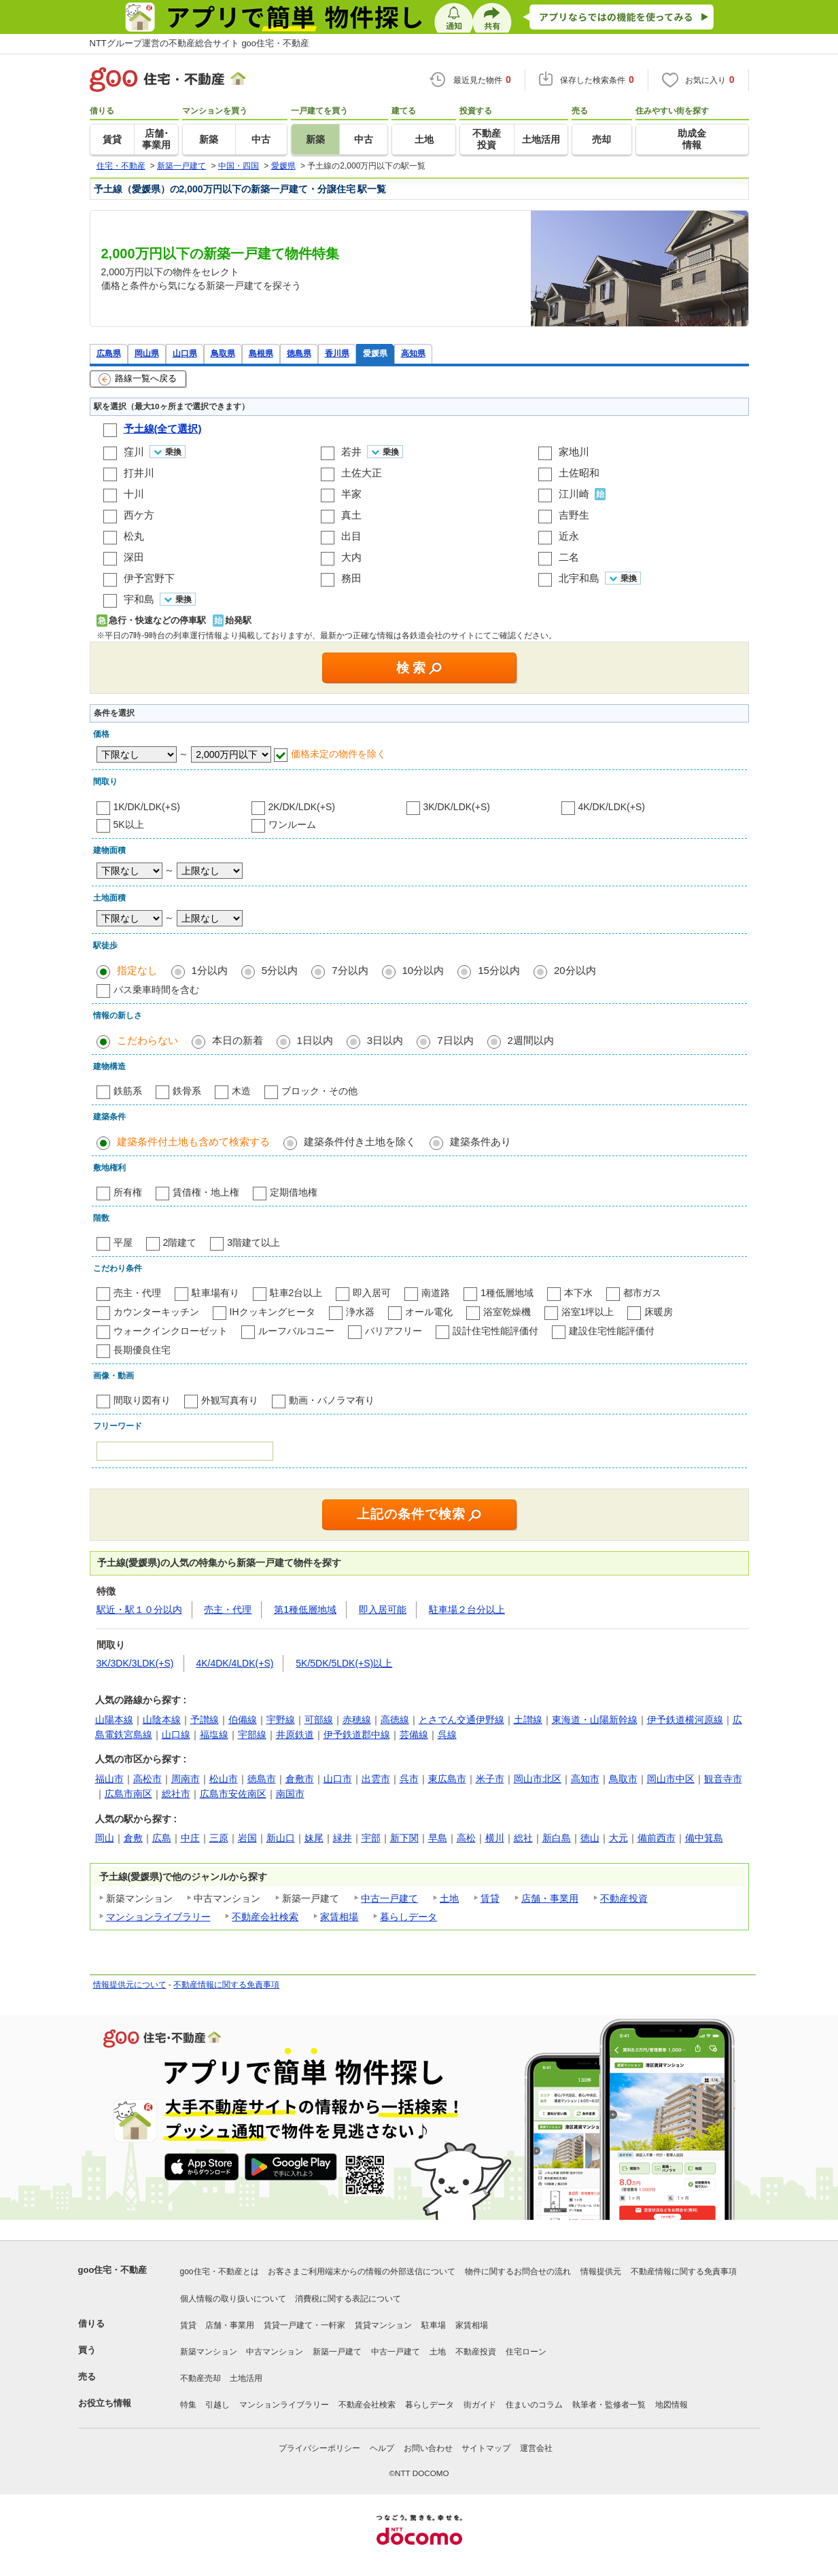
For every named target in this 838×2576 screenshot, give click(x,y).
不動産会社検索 (265, 1916)
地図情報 (671, 2404)
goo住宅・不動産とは (219, 2271)
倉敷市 (299, 1778)
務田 (351, 578)
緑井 (342, 1837)
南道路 (435, 1292)
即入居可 (372, 1292)
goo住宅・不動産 (112, 2270)
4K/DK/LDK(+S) (611, 806)
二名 (569, 557)
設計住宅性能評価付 (495, 1330)
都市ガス (642, 1292)
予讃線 (204, 1719)
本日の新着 (237, 1040)
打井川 (139, 472)
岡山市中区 (671, 1778)
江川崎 (574, 494)
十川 (134, 494)
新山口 (280, 1837)
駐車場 (433, 2325)
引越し (217, 2404)
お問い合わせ (428, 2448)
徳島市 (261, 1778)
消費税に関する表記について (348, 2298)
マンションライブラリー (158, 1916)
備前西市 (657, 1837)
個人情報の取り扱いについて (233, 2298)
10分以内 (423, 970)
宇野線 (280, 1719)
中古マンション (274, 2351)
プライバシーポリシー (319, 2448)
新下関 (404, 1837)
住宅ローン (526, 2351)
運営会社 (536, 2448)
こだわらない (147, 1040)
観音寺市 (723, 1778)
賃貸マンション (383, 2325)
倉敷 (133, 1837)
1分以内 (210, 970)
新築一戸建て (337, 2351)
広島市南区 (128, 1793)
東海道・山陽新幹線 (595, 1719)
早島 (437, 1837)
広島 (161, 1837)
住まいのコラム (534, 2404)
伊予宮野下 (149, 578)
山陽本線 (114, 1719)
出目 (351, 536)
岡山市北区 (537, 1778)
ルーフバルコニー (296, 1330)
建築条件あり (480, 1141)
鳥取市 (623, 1778)
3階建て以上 (253, 1242)
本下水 (578, 1292)
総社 (523, 1837)
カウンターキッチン (156, 1311)
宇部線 (252, 1734)
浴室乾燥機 (507, 1311)
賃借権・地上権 (206, 1192)
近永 (569, 536)
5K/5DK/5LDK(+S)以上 (344, 1663)
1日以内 (315, 1040)
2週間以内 (531, 1040)
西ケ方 (139, 515)
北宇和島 (579, 578)
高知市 (585, 1778)
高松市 (147, 1778)
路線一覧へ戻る (138, 379)
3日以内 (385, 1040)
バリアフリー (393, 1330)
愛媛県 (375, 353)
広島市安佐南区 (233, 1793)
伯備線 (242, 1719)
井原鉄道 (295, 1734)
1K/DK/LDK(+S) (147, 806)
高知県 (413, 353)
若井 (351, 451)
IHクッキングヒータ (272, 1311)
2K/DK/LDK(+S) (301, 806)
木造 (241, 1090)
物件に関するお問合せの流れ (518, 2271)
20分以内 (575, 970)
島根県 (261, 353)
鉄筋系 (128, 1090)
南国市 (290, 1793)
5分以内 (280, 970)
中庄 (190, 1837)
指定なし (137, 970)
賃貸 (490, 1898)
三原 (218, 1837)
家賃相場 (339, 1916)
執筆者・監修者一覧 (609, 2404)
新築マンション (208, 2351)
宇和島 (139, 599)
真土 (351, 515)
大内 (351, 557)
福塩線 (214, 1734)
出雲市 (376, 1778)
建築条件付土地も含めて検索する (193, 1141)
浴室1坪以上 (587, 1311)
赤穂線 (357, 1719)
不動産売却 (200, 2378)
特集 (188, 2404)
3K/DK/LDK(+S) (456, 806)
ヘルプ (382, 2448)
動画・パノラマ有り (331, 1400)
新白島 (556, 1837)
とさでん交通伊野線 (461, 1719)
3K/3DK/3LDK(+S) (135, 1663)
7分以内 (350, 970)
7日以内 (455, 1040)
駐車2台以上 (296, 1292)
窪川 (134, 451)
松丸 (134, 536)
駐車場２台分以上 (467, 1609)
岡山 (104, 1837)
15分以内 (499, 970)
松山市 (223, 1778)
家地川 (574, 451)
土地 (449, 1898)
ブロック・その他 (319, 1090)
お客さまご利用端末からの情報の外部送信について (361, 2271)
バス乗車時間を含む (156, 989)
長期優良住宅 (142, 1349)
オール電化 (429, 1311)
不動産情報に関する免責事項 (226, 1984)
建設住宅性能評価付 (611, 1330)
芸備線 (414, 1734)
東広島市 (447, 1778)
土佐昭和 (579, 472)
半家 (351, 494)
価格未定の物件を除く (338, 753)
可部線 (318, 1719)
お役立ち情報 (104, 2403)
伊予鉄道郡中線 (357, 1734)
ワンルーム (292, 824)
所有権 (128, 1192)
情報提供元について (130, 1984)
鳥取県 (223, 353)
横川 (494, 1837)
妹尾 (314, 1837)
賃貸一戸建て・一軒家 (304, 2325)
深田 (134, 557)
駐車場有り (215, 1292)
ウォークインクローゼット (171, 1330)
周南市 (185, 1778)
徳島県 (299, 353)
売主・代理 (137, 1292)
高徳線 (395, 1719)
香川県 (337, 353)
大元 (618, 1837)
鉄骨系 (187, 1090)
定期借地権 (293, 1192)
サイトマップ (485, 2448)
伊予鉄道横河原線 (685, 1719)
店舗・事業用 (549, 1898)
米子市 (490, 1778)
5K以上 (129, 824)
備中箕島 (704, 1837)
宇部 (371, 1837)
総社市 (176, 1793)
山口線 (176, 1734)
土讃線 (528, 1719)
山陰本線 (162, 1719)
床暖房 (658, 1311)
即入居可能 (382, 1609)
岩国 (247, 1837)
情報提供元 (600, 2271)
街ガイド (480, 2404)
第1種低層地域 (305, 1609)
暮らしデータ (408, 1916)
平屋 (123, 1242)
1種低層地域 (507, 1292)
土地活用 (246, 2378)
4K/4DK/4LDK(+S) (234, 1663)
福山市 (109, 1778)
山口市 (338, 1778)
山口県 (185, 353)
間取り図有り (142, 1400)
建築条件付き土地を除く (360, 1141)
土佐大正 (361, 472)
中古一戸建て (389, 1898)
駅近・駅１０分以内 (139, 1609)
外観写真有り (229, 1400)
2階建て (180, 1242)
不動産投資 (624, 1898)
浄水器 (360, 1311)
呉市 (409, 1778)
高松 (466, 1837)
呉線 (447, 1734)
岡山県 (147, 353)
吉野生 (574, 515)
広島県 (109, 353)
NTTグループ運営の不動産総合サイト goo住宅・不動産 (200, 43)
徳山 (589, 1837)
